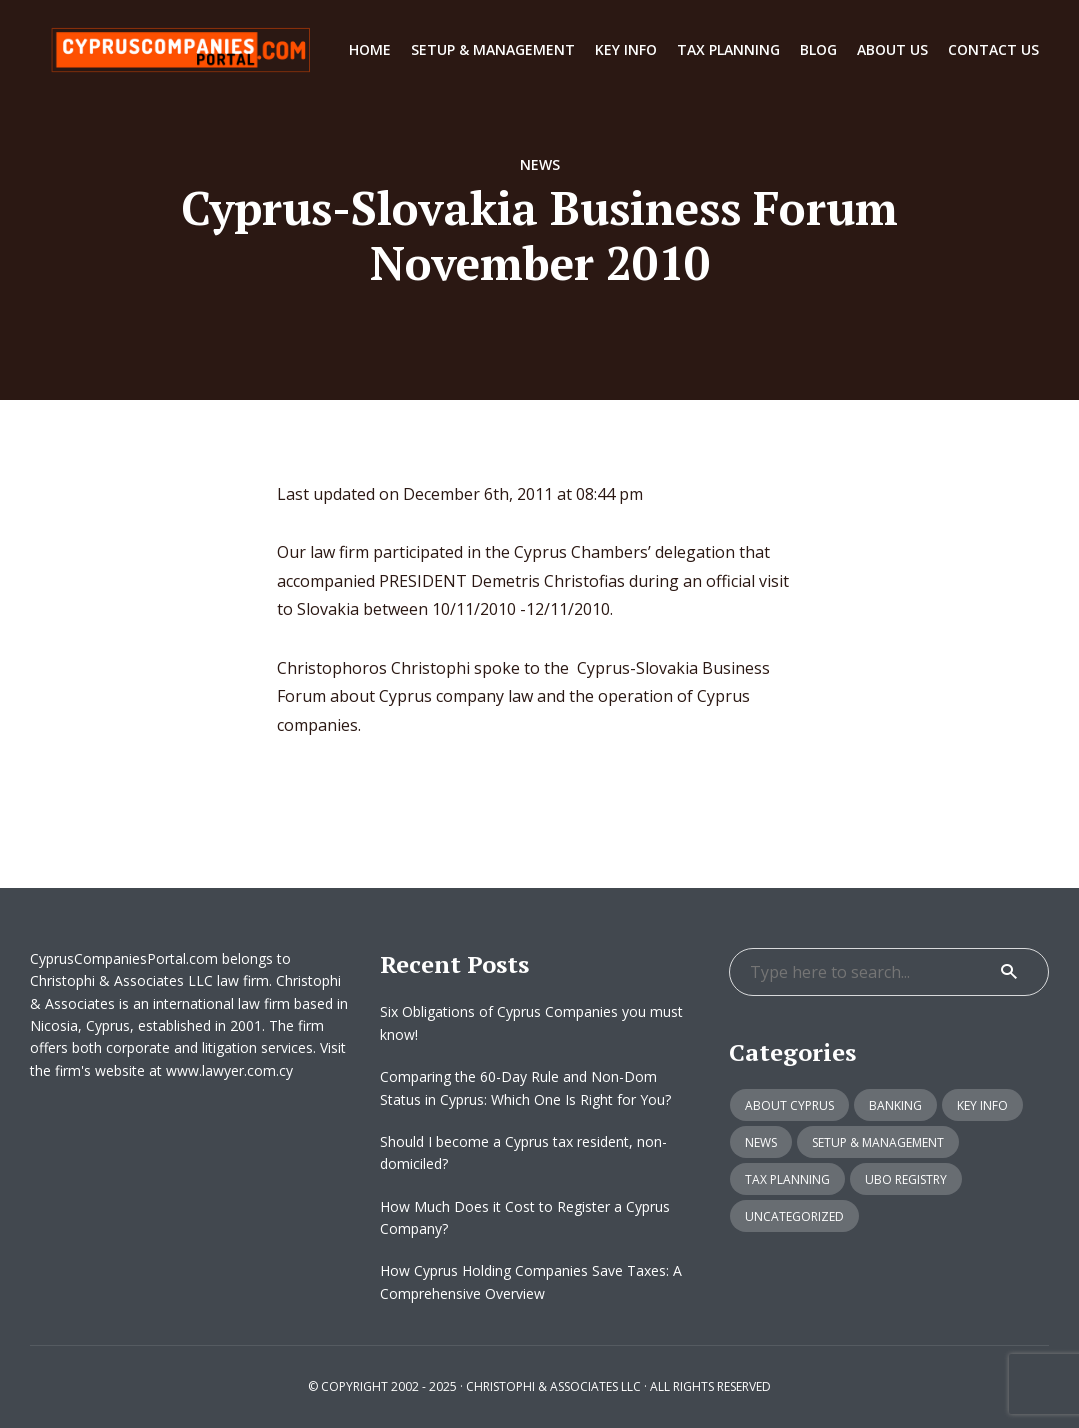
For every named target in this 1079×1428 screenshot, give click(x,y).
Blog (818, 49)
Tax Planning (728, 49)
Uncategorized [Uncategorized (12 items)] (794, 1216)
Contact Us (993, 49)
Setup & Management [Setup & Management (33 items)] (878, 1142)
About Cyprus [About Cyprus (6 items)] (789, 1105)
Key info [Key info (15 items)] (982, 1105)
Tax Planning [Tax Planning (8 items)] (787, 1179)
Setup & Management (493, 49)
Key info (626, 49)
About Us (892, 49)
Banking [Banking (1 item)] (895, 1105)
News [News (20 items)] (761, 1142)
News (540, 164)
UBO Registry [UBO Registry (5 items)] (906, 1179)
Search (1009, 972)
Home (370, 49)
